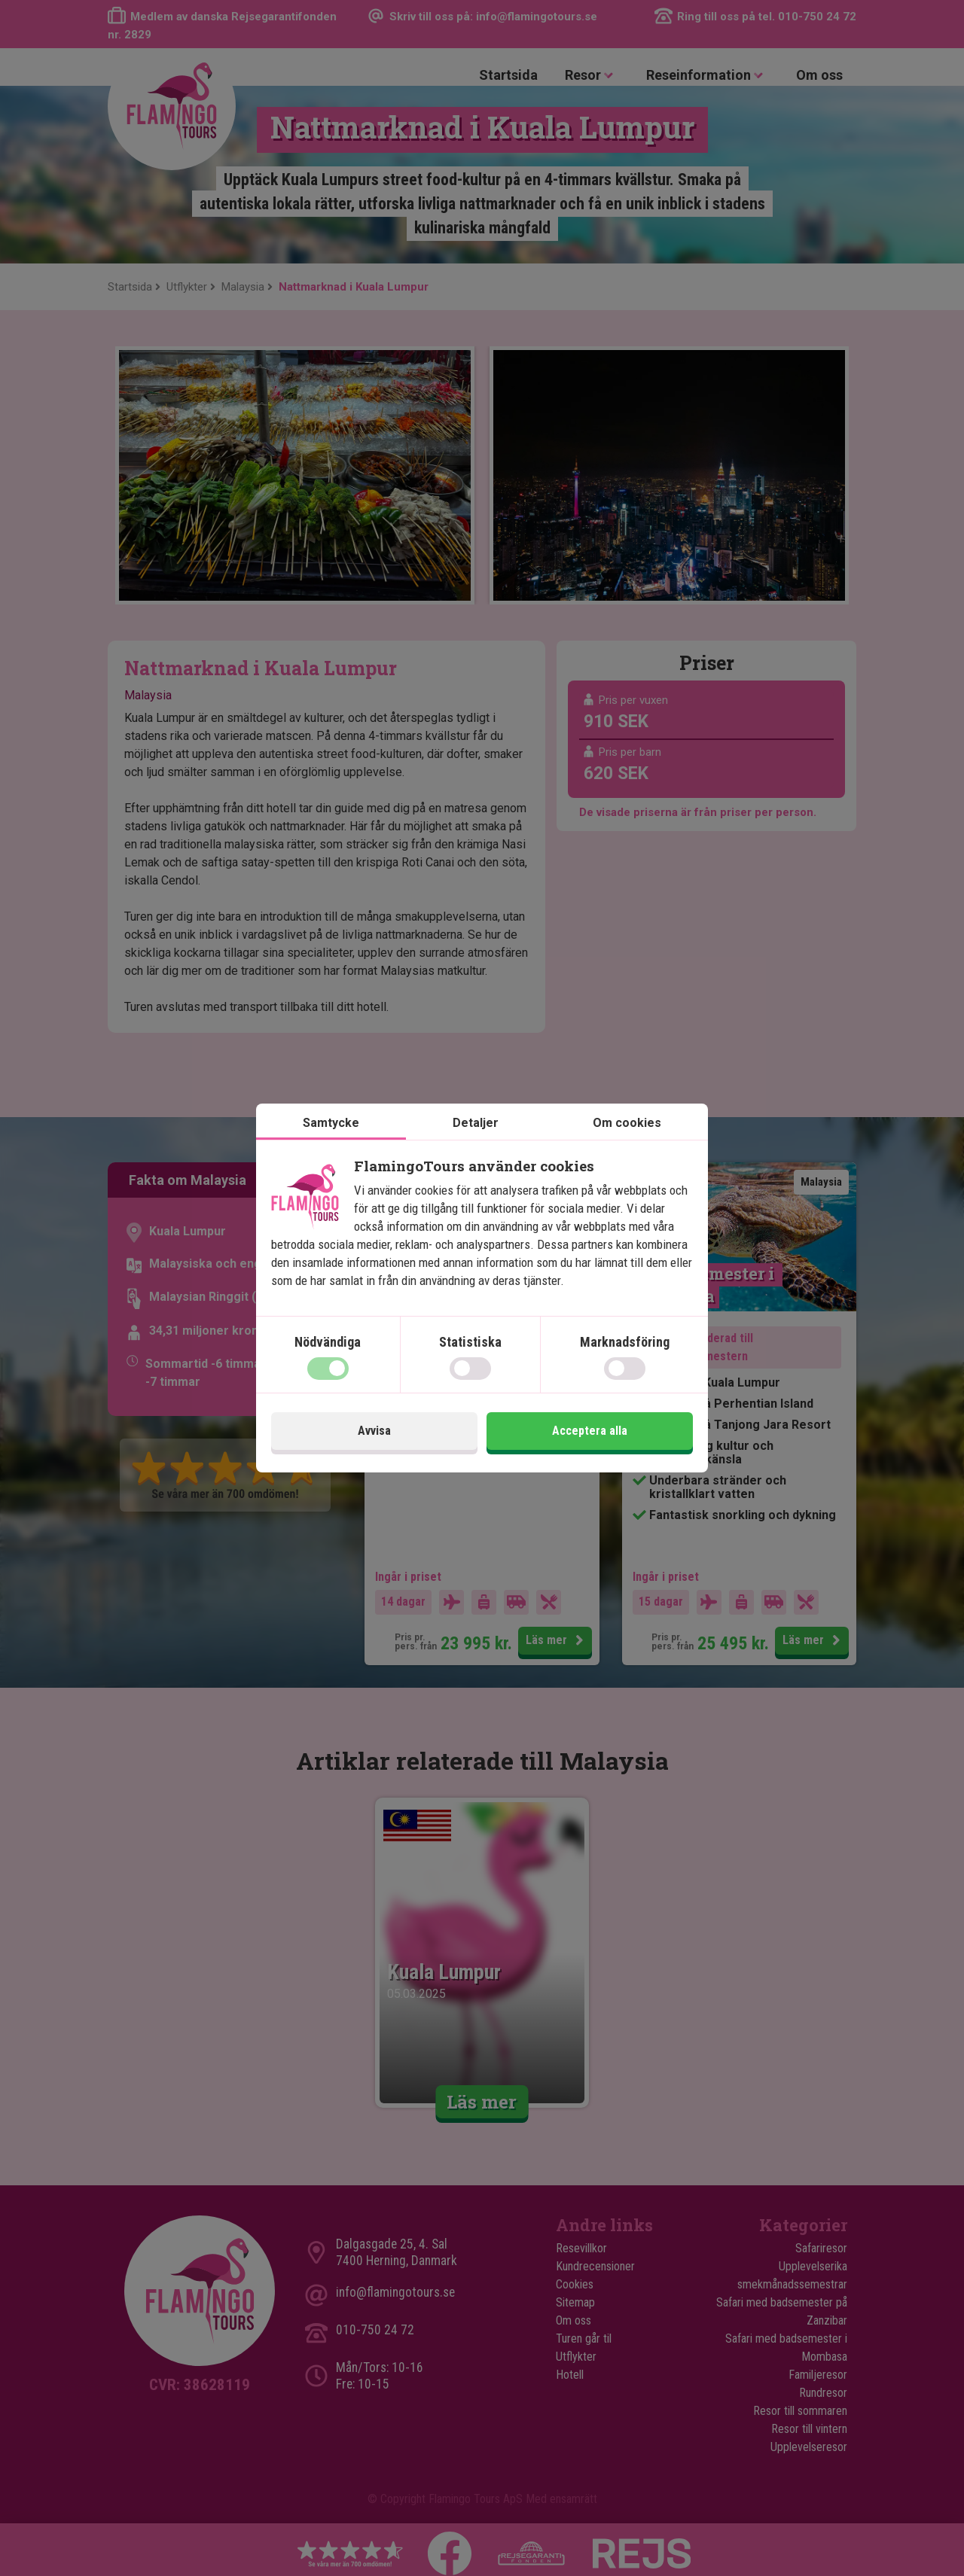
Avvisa (374, 1430)
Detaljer (476, 1123)
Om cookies (627, 1123)
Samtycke (331, 1123)
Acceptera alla (589, 1430)
